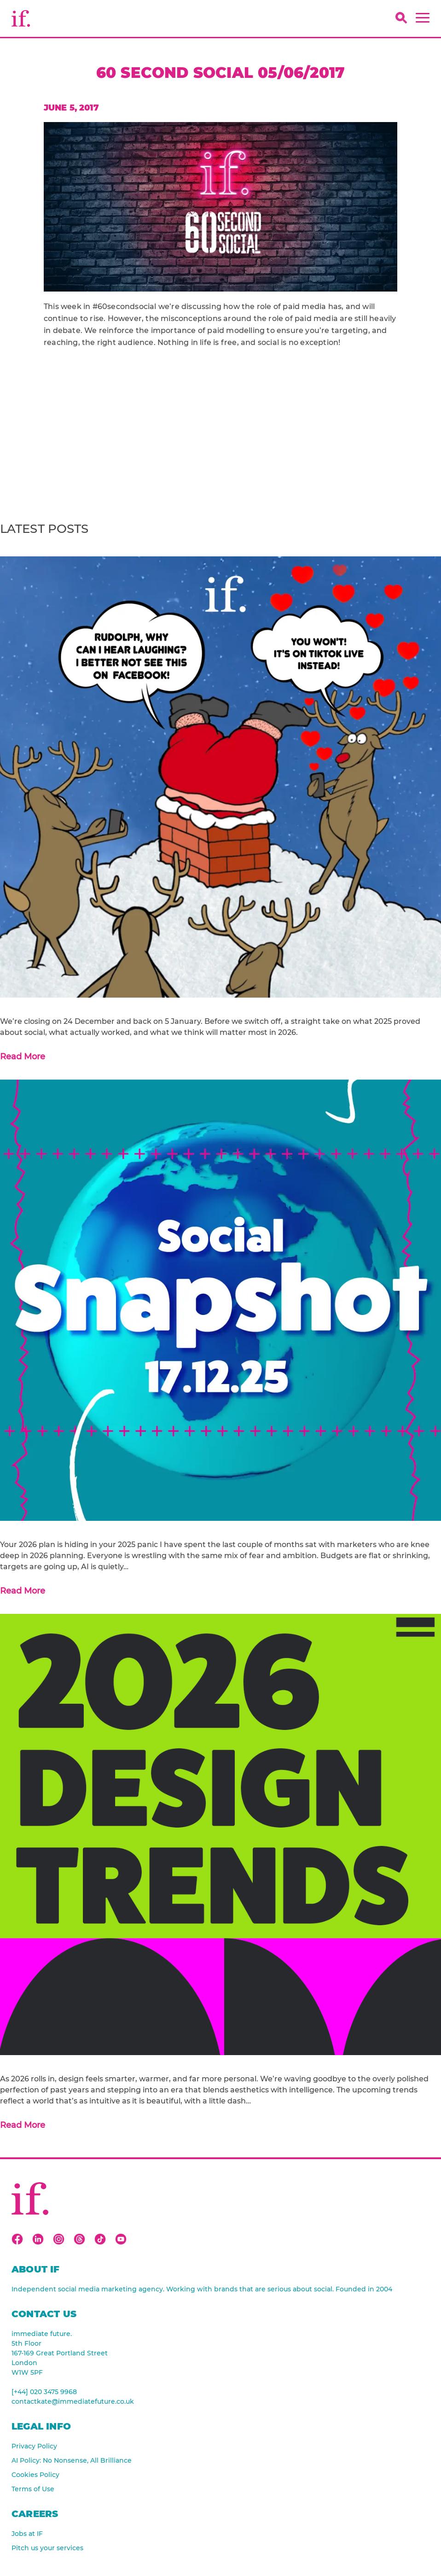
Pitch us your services (47, 2548)
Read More (22, 1056)
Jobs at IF (27, 2533)
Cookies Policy (35, 2475)
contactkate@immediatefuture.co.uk (73, 2401)
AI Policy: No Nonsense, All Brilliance (72, 2460)
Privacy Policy (34, 2446)
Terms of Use (33, 2489)
